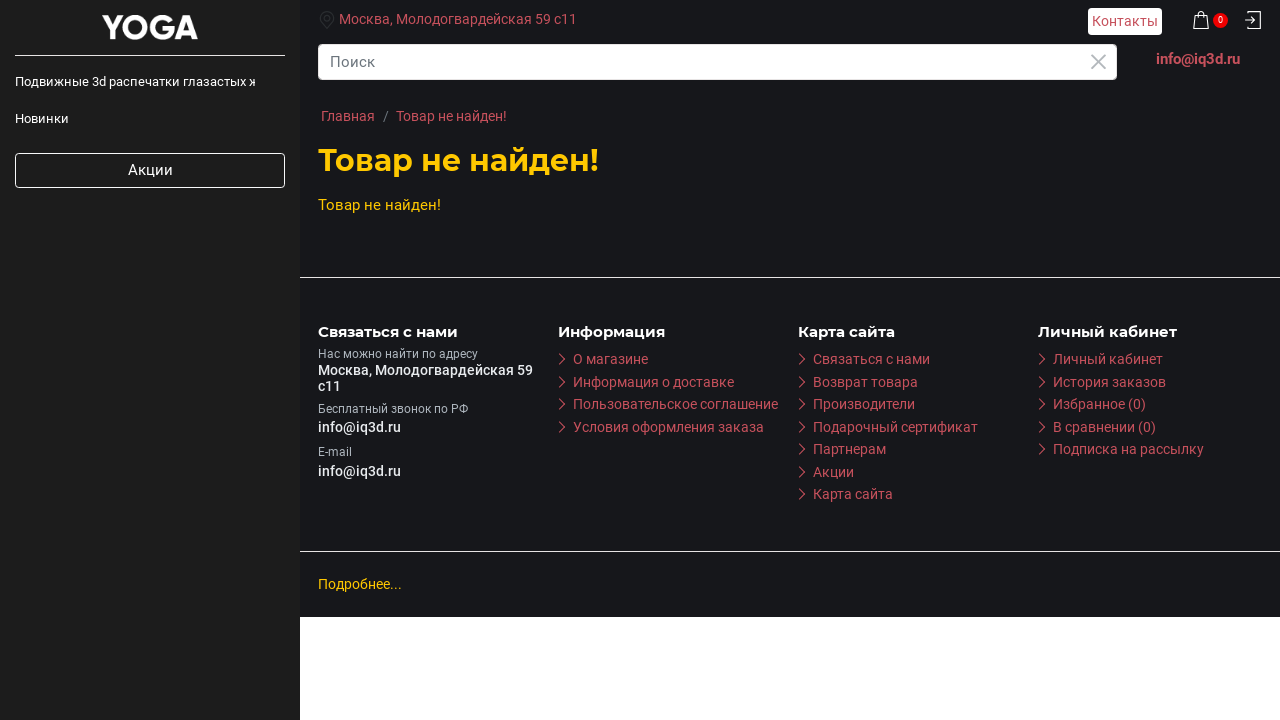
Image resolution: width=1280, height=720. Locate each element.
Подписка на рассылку (1128, 449)
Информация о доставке (653, 382)
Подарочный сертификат (895, 427)
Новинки (42, 118)
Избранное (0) (1099, 404)
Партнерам (849, 449)
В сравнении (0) (1104, 427)
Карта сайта (853, 494)
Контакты (1125, 21)
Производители (864, 404)
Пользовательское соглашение (675, 404)
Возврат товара (865, 382)
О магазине (610, 359)
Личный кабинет (1108, 359)
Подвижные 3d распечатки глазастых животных (135, 81)
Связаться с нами (871, 359)
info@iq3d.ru (359, 427)
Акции (150, 170)
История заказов (1109, 382)
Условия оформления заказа (668, 427)
